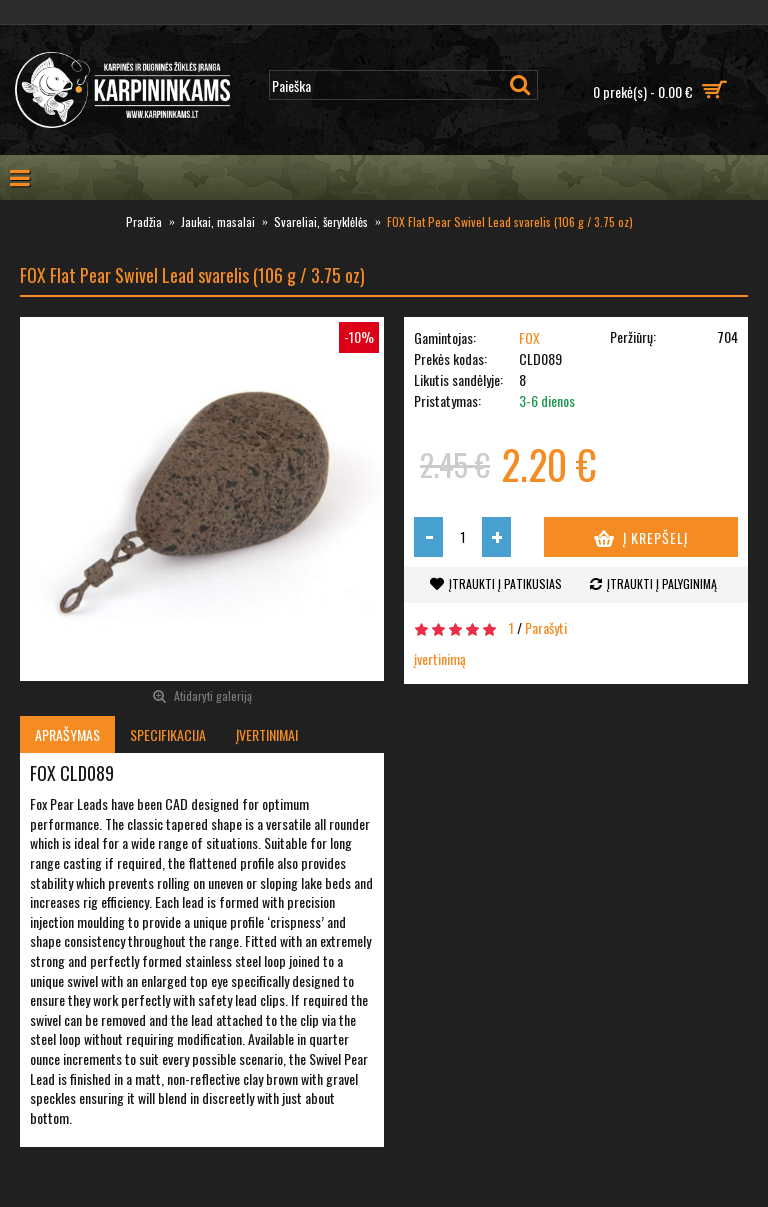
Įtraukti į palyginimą (662, 583)
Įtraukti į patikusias (505, 583)
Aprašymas (67, 734)
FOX (529, 337)
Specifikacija (168, 734)
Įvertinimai (267, 734)
